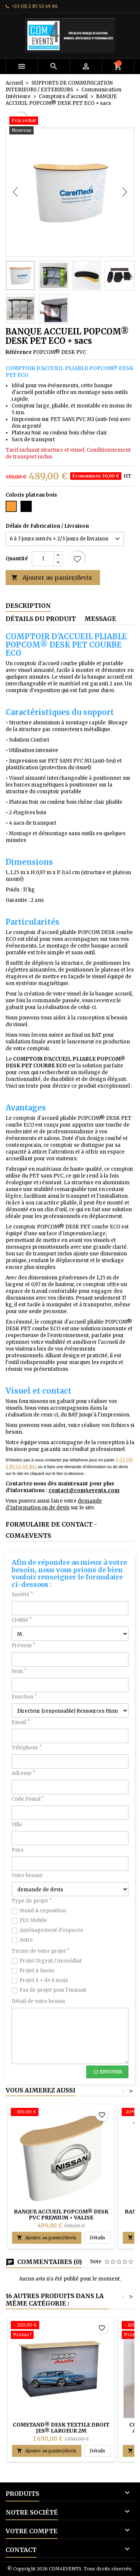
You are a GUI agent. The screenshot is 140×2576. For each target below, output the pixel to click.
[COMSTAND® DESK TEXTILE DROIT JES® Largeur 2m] (61, 2330)
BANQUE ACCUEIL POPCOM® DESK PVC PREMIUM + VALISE (61, 2214)
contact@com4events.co (81, 1490)
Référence (19, 352)
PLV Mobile (33, 1920)
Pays (18, 1850)
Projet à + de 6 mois (43, 1980)
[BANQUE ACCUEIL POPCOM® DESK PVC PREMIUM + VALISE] (61, 2113)
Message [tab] (100, 618)
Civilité (22, 1620)
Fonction (24, 1697)
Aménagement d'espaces (51, 1930)
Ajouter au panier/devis (51, 578)
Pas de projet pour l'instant (52, 1990)
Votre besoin (27, 1875)
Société (22, 1594)
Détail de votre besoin (38, 2001)
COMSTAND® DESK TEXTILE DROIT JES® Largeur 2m (61, 2427)
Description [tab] (28, 605)
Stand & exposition (42, 1910)
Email (20, 1722)
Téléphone (27, 1748)
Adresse (23, 1773)
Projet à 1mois (36, 1970)
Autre (26, 1940)
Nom (19, 1671)
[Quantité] (43, 558)
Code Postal (28, 1799)
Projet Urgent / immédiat (50, 1961)
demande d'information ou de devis (54, 1504)
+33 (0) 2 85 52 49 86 (35, 6)
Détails (100, 2237)
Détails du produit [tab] (41, 618)
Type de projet (32, 1901)
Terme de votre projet (40, 1951)
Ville (17, 1824)
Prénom (23, 1645)
